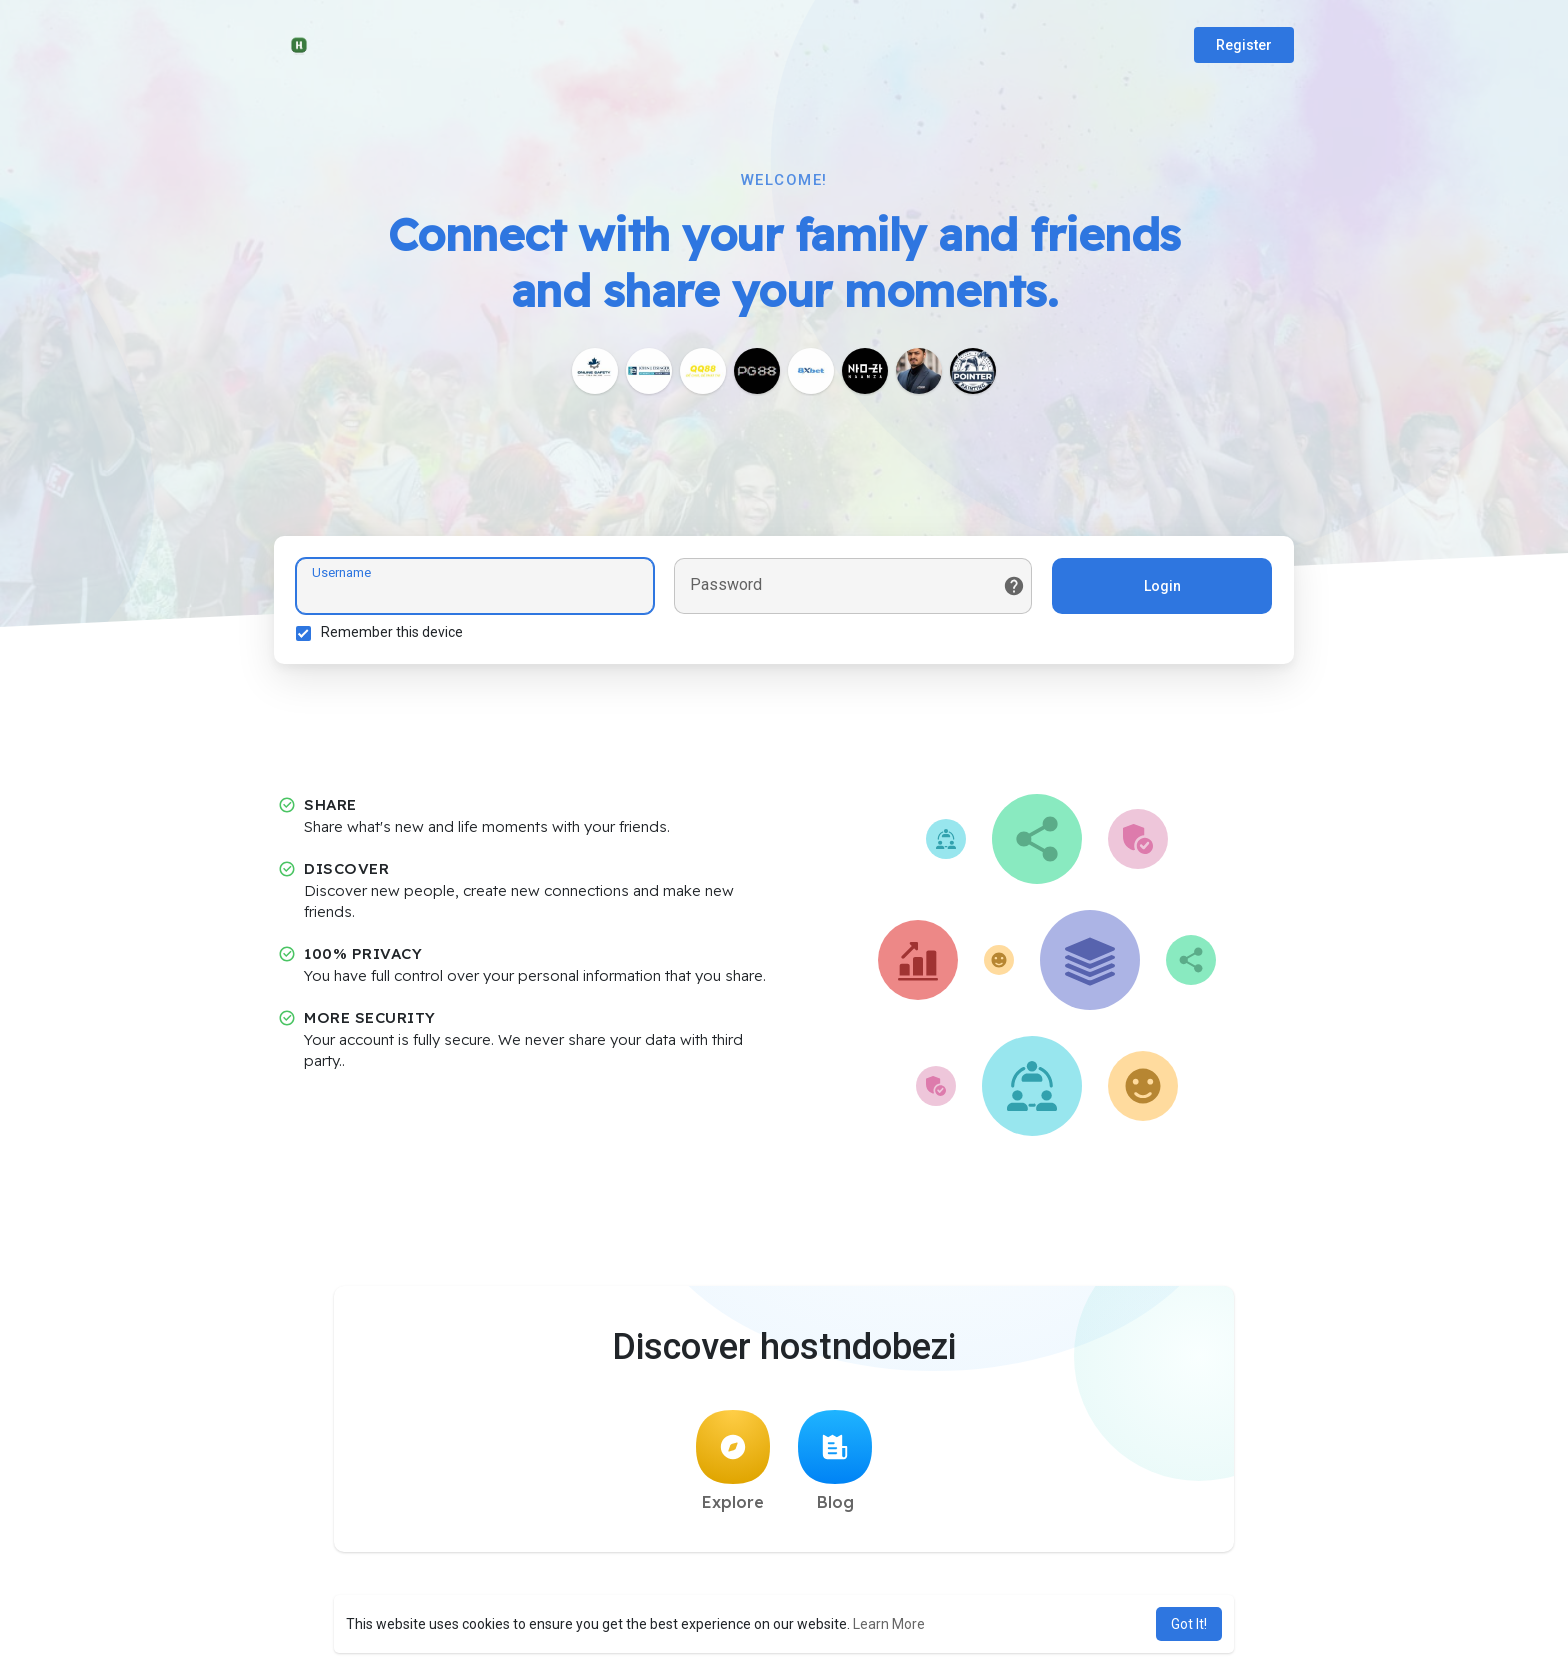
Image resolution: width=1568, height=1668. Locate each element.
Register (1244, 45)
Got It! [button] (1189, 1624)
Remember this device (395, 635)
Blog (835, 1467)
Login (1159, 589)
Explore (733, 1467)
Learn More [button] (889, 1624)
